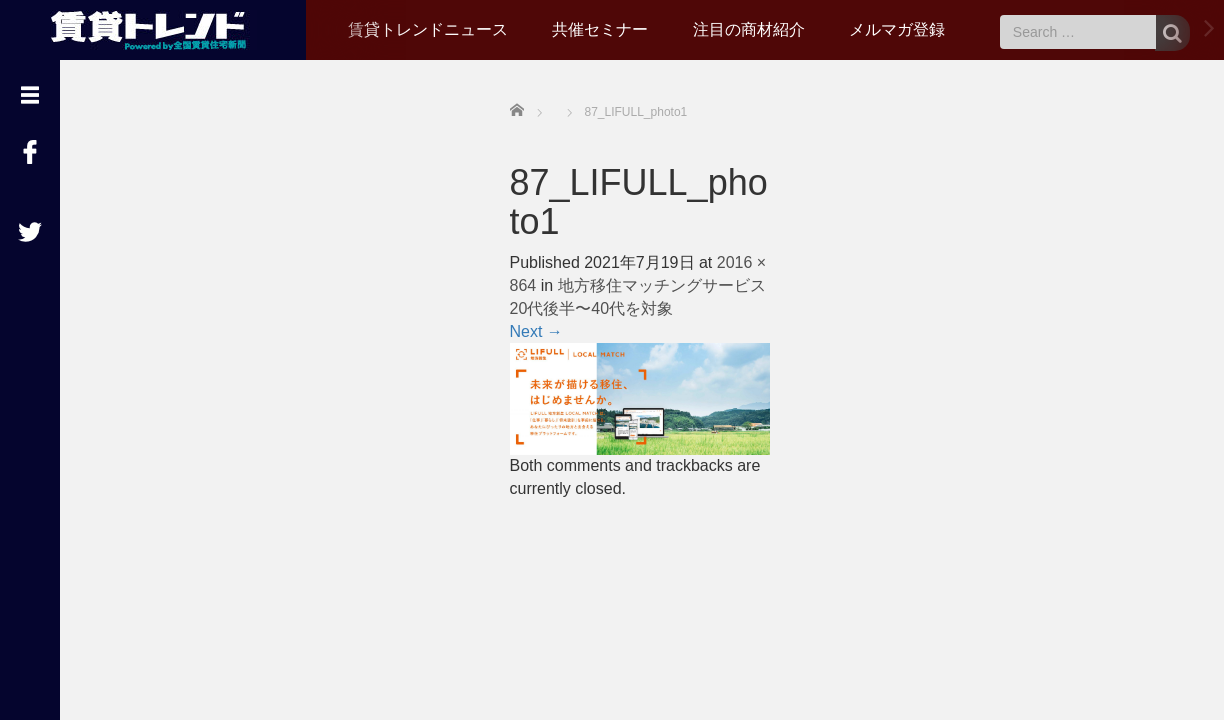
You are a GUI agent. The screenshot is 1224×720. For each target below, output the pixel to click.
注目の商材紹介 (749, 29)
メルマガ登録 (897, 29)
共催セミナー (600, 29)
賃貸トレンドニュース (428, 29)
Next (536, 331)
